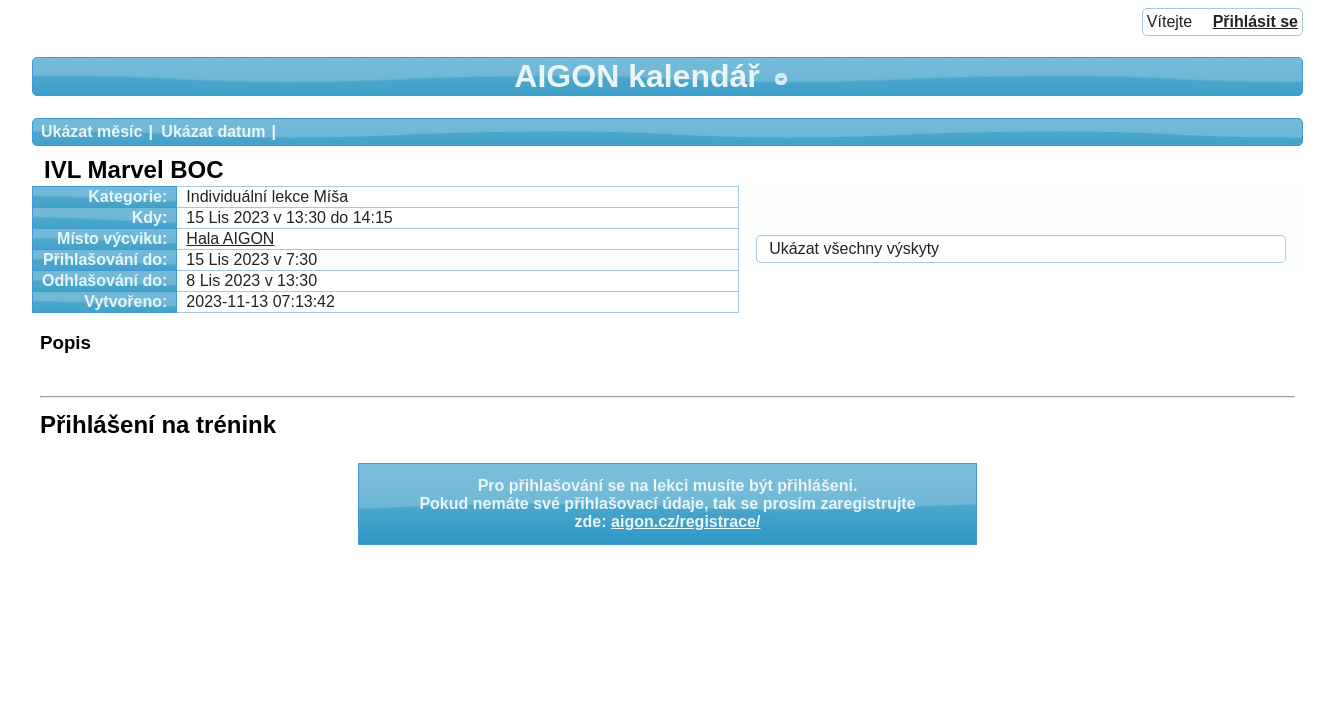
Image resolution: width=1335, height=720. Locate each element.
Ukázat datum (213, 131)
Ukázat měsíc (91, 131)
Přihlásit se (1255, 21)
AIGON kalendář (636, 76)
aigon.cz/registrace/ (685, 521)
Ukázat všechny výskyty (854, 248)
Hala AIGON (230, 238)
